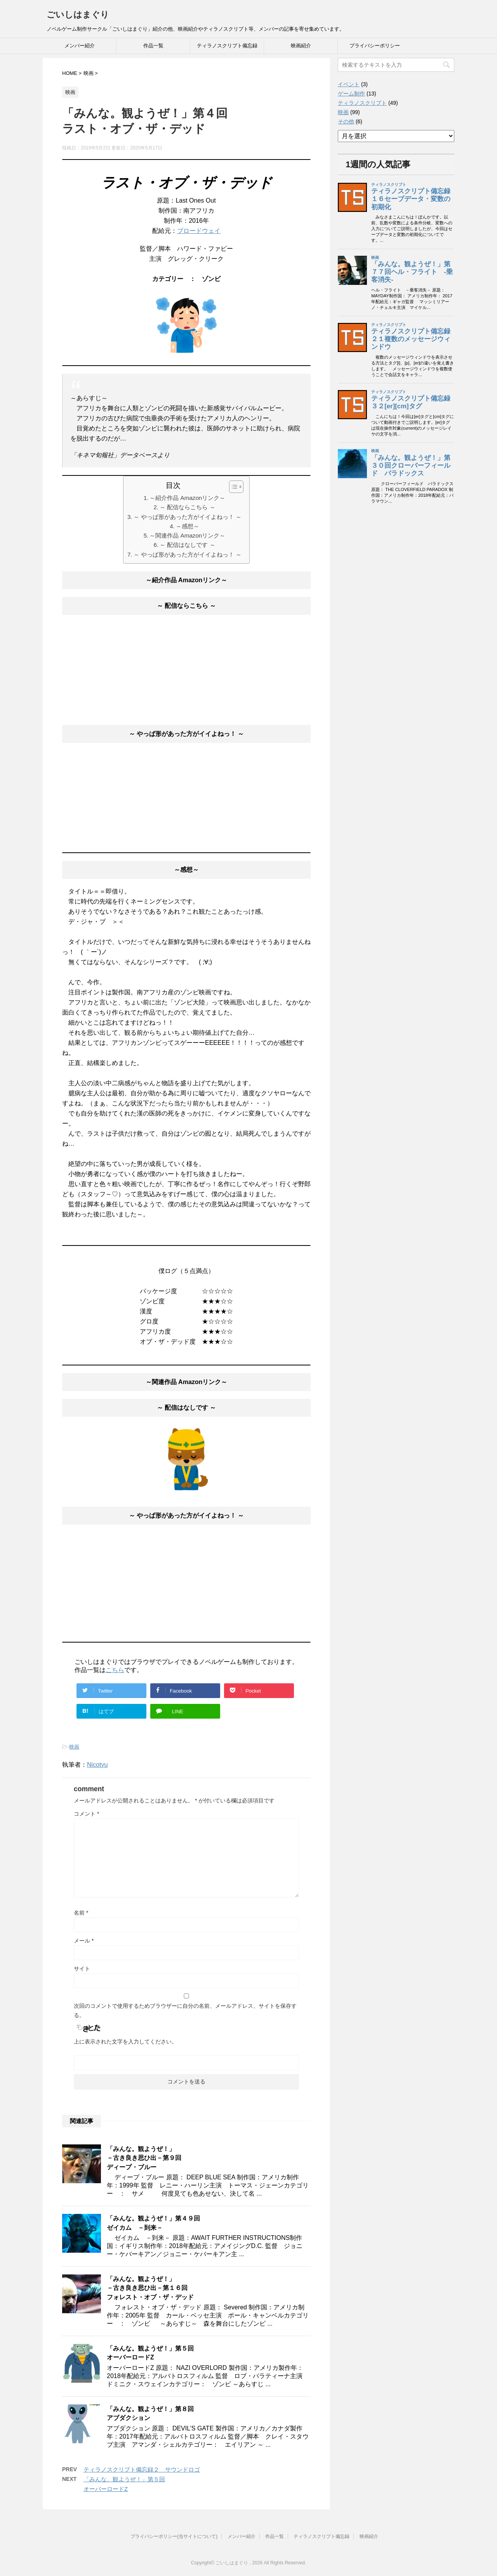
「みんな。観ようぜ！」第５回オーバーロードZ (150, 2353)
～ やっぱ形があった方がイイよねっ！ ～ (188, 516)
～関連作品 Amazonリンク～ (187, 535)
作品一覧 (153, 46)
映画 (74, 1747)
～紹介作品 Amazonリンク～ (187, 497)
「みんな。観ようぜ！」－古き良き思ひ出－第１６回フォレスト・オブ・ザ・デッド (150, 2288)
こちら (115, 1670)
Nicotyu (97, 1764)
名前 (81, 1913)
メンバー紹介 (79, 46)
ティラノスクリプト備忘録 (227, 46)
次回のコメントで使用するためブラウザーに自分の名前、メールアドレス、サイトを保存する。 (185, 2010)
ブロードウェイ (199, 230)
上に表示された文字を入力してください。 (125, 2041)
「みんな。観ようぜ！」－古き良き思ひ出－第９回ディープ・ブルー (144, 2158)
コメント (86, 1814)
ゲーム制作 (351, 93)
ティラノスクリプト (362, 103)
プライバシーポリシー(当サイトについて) (173, 2536)
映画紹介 (301, 46)
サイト (82, 1968)
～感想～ (187, 526)
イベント (349, 84)
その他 (346, 121)
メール (84, 1941)
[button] (232, 486)
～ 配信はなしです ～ (187, 544)
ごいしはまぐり (78, 14)
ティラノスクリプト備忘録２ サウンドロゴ (141, 2469)
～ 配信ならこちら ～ (187, 507)
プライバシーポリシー (374, 46)
